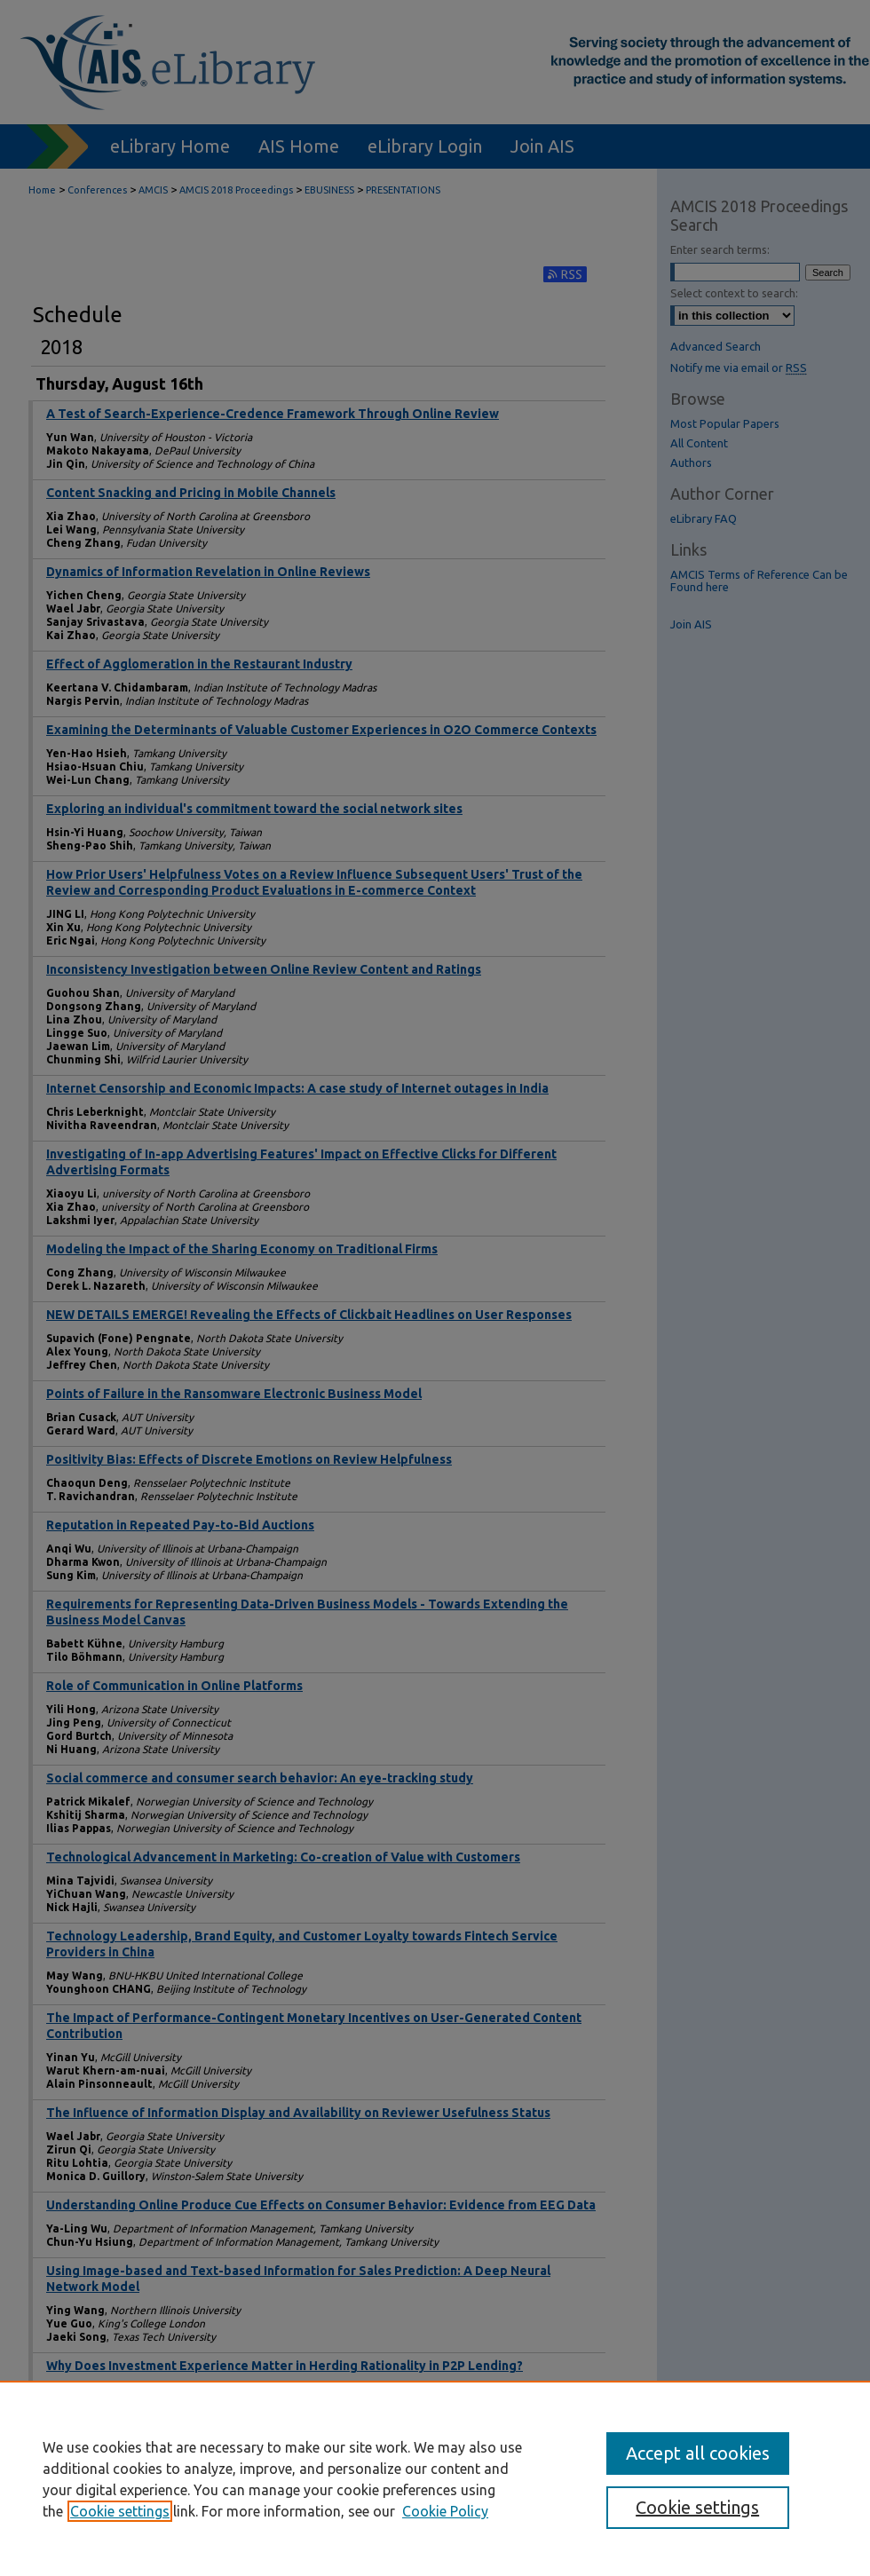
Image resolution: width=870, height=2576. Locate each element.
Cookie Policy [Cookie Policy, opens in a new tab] (445, 2511)
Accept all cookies (698, 2453)
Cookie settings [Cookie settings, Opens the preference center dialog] (697, 2507)
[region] (435, 2478)
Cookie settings (120, 2511)
